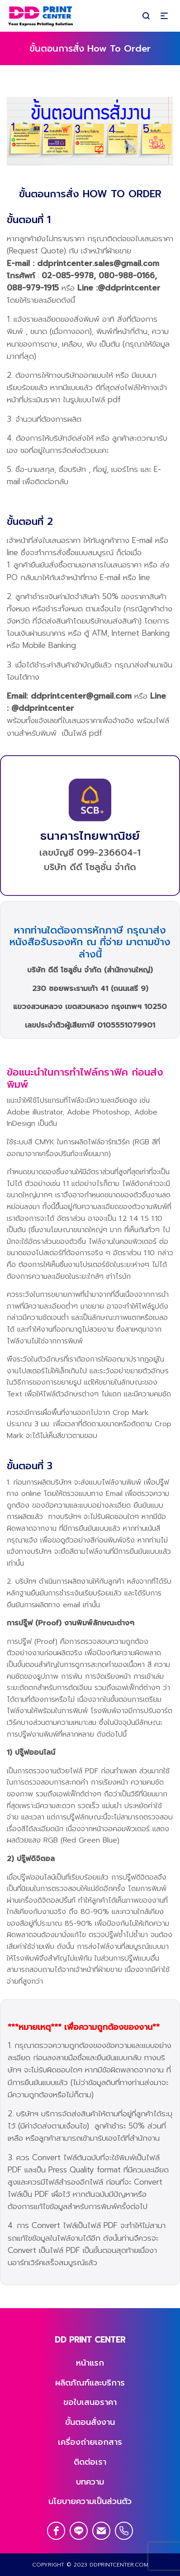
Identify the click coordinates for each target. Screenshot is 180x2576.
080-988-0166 (127, 275)
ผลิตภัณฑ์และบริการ (90, 2382)
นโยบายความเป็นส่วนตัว (90, 2501)
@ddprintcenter (129, 288)
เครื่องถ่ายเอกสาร (90, 2442)
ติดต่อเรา (90, 2462)
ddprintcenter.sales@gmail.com (98, 263)
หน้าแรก (90, 2363)
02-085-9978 (68, 275)
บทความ (90, 2482)
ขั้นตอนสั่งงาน (90, 2422)
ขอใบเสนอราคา (90, 2402)
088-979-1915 (33, 288)
